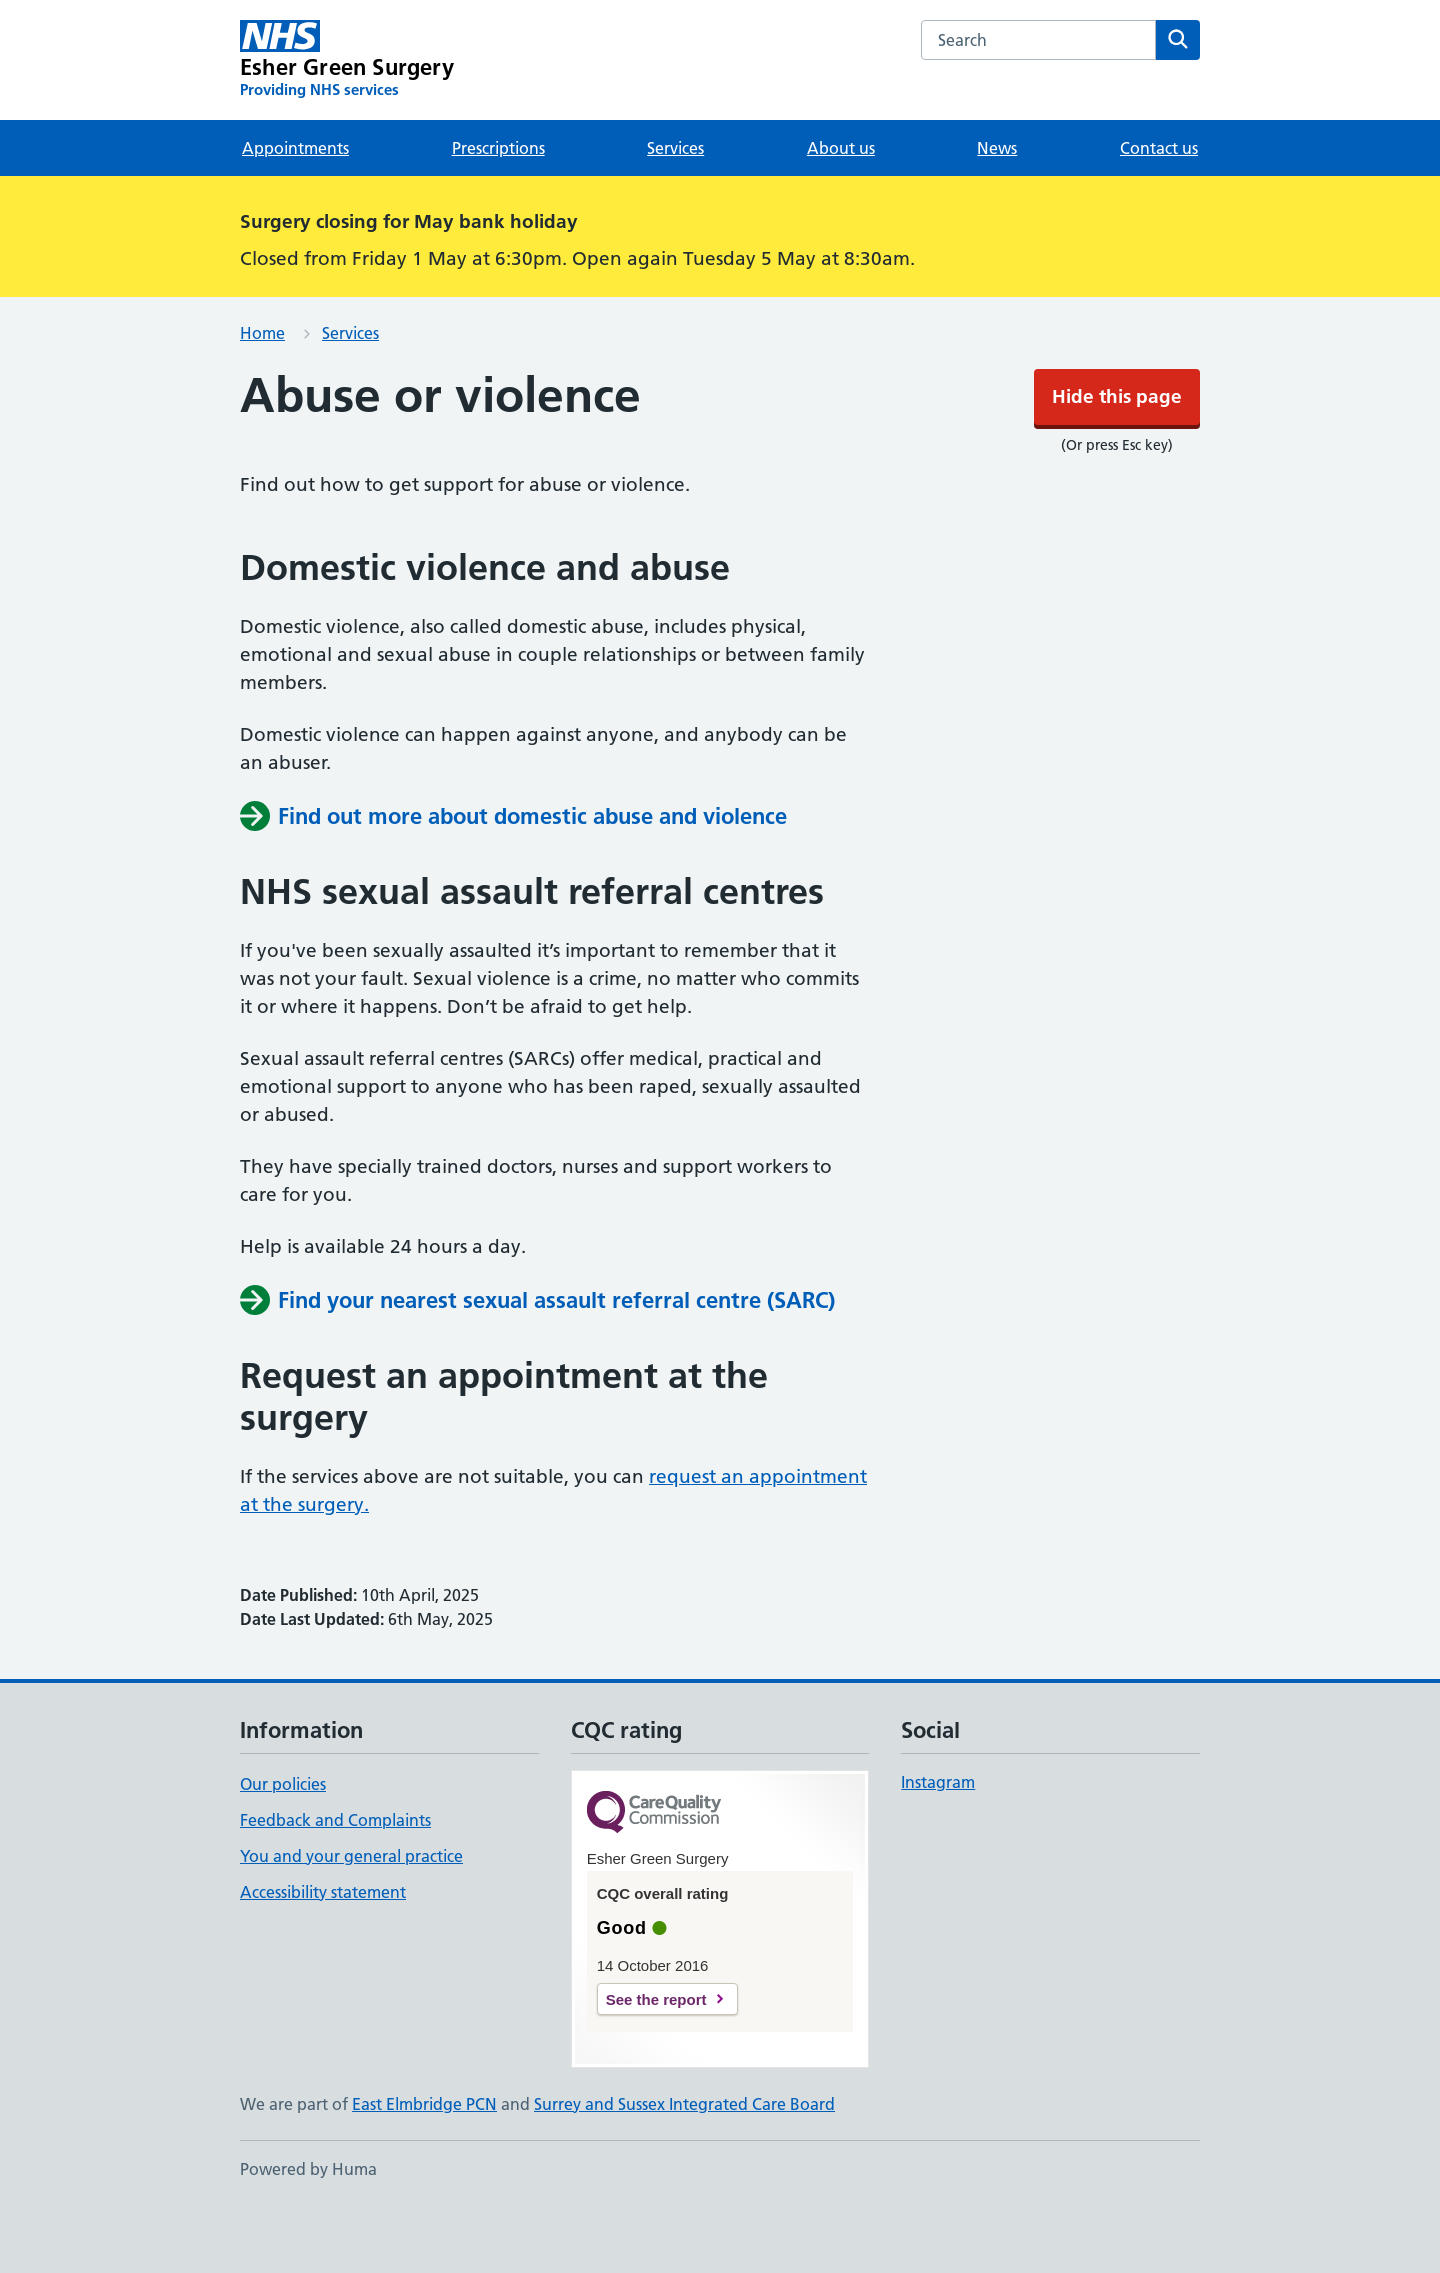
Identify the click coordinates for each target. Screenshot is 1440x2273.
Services (675, 208)
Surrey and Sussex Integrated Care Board (684, 2164)
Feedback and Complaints (335, 1880)
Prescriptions (498, 208)
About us (841, 208)
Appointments (295, 208)
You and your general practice (351, 1916)
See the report (656, 2059)
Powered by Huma (308, 2229)
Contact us (1159, 208)
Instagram (938, 1842)
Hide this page (720, 29)
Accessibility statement (323, 1952)
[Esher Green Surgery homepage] (347, 120)
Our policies (283, 1844)
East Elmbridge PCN (424, 2164)
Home (262, 393)
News (997, 208)
